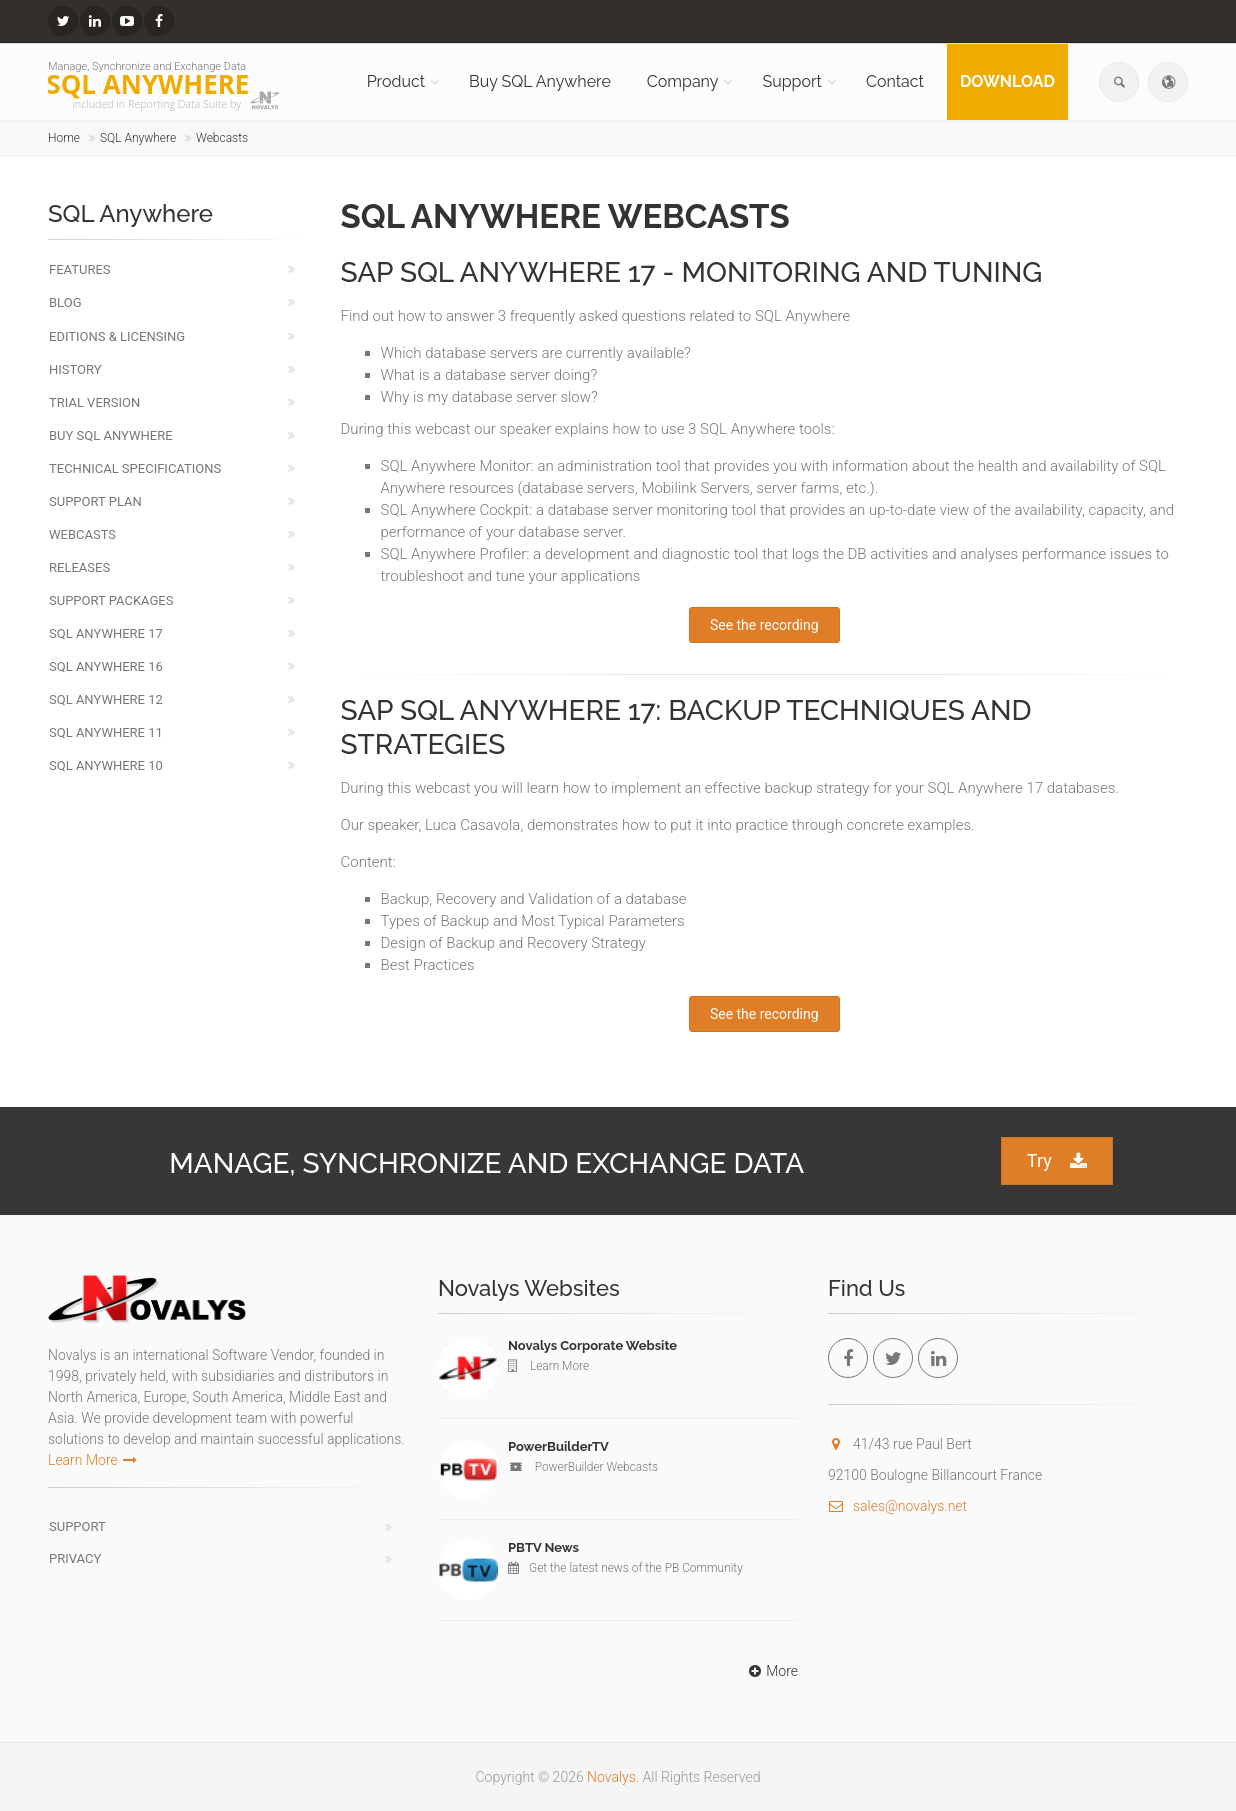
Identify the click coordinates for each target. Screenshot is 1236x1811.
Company (683, 81)
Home (64, 138)
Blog (65, 302)
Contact (895, 81)
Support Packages (111, 600)
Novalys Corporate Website (592, 1345)
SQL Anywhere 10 (106, 765)
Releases (79, 567)
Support (791, 81)
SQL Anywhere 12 (106, 699)
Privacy (75, 1558)
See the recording (764, 625)
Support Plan (95, 501)
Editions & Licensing (117, 336)
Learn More (92, 1460)
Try (1057, 1161)
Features (80, 269)
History (75, 369)
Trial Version (94, 402)
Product (396, 81)
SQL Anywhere (138, 138)
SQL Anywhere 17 (106, 633)
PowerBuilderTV (558, 1446)
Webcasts (222, 138)
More (771, 1671)
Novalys (611, 1777)
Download (1007, 81)
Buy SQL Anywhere (540, 81)
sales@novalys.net (897, 1506)
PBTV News (543, 1547)
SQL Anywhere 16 (106, 666)
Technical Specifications (135, 468)
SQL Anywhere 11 (106, 732)
